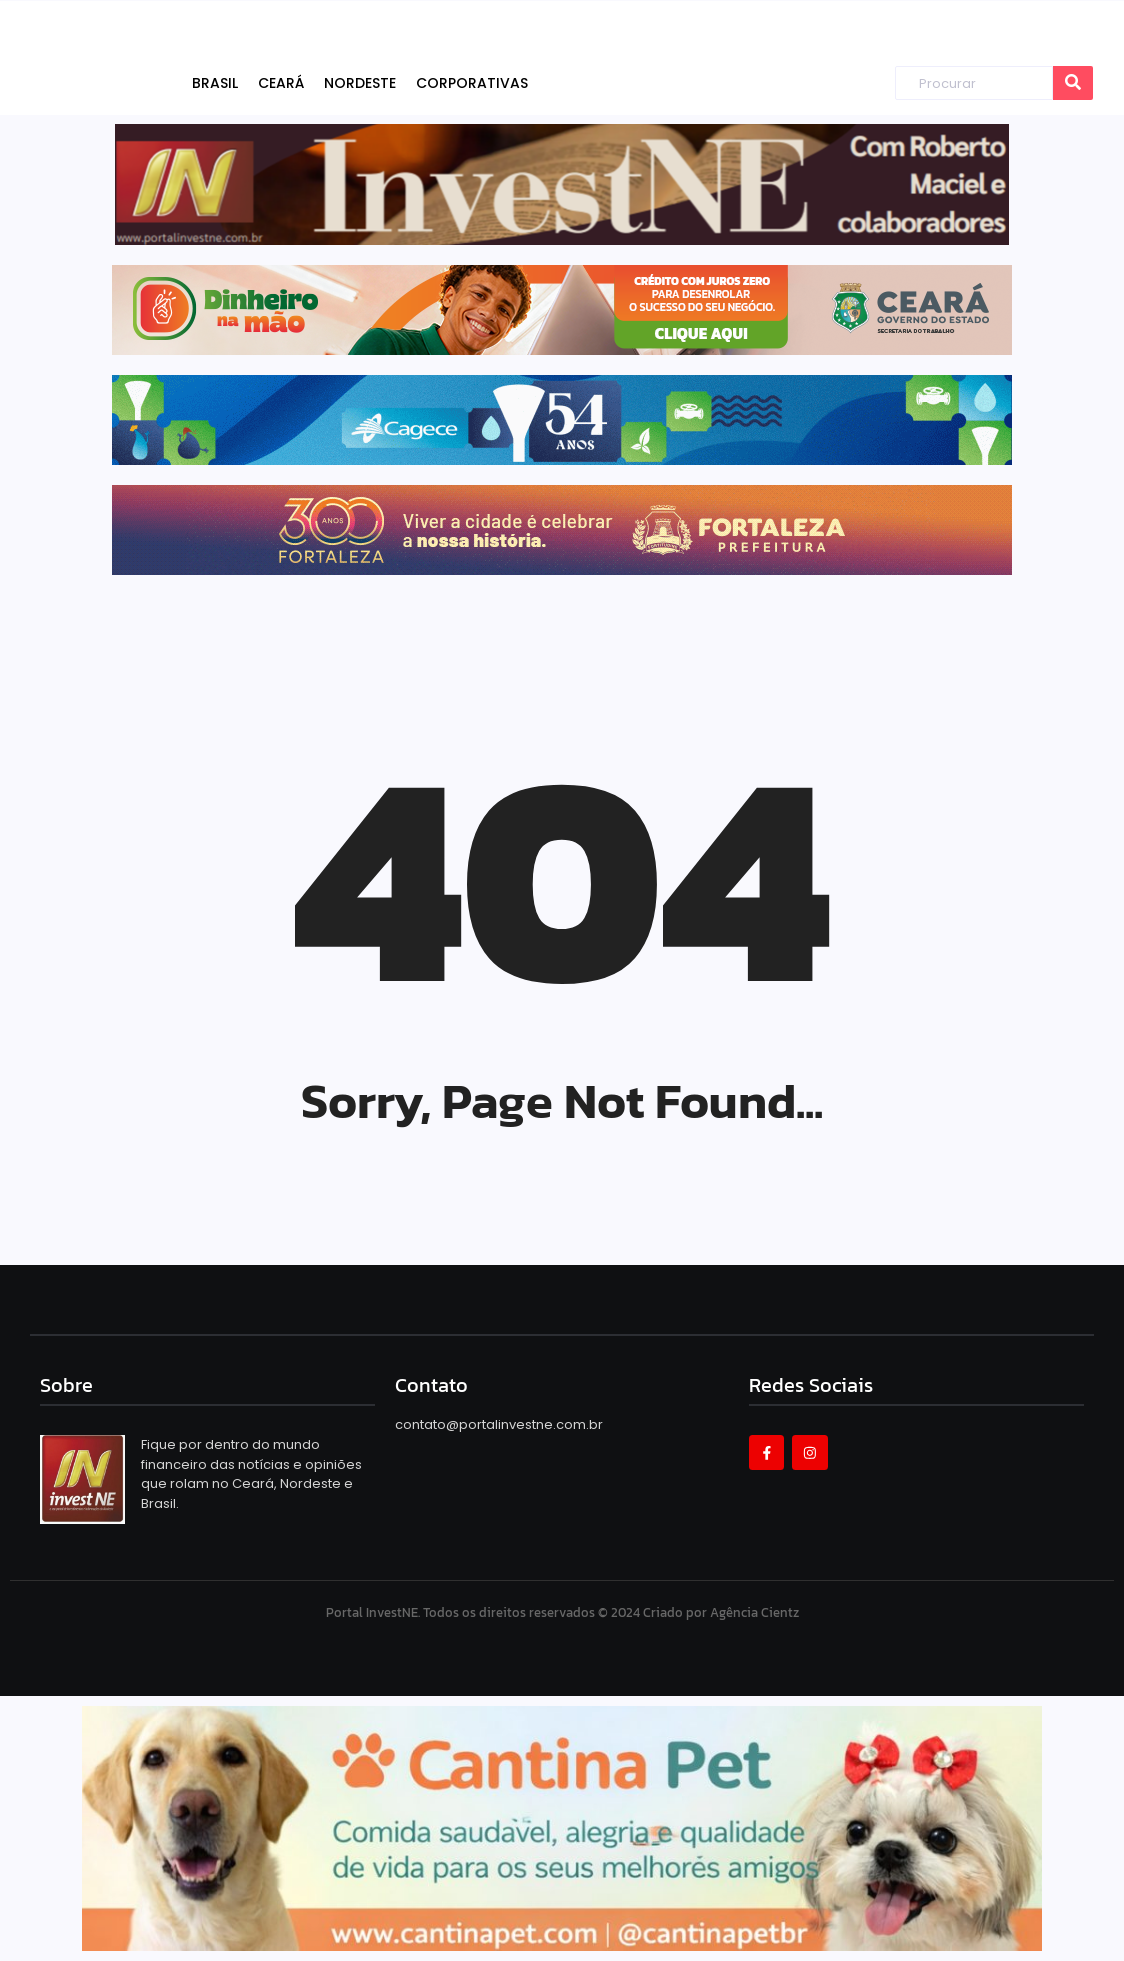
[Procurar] (974, 83)
